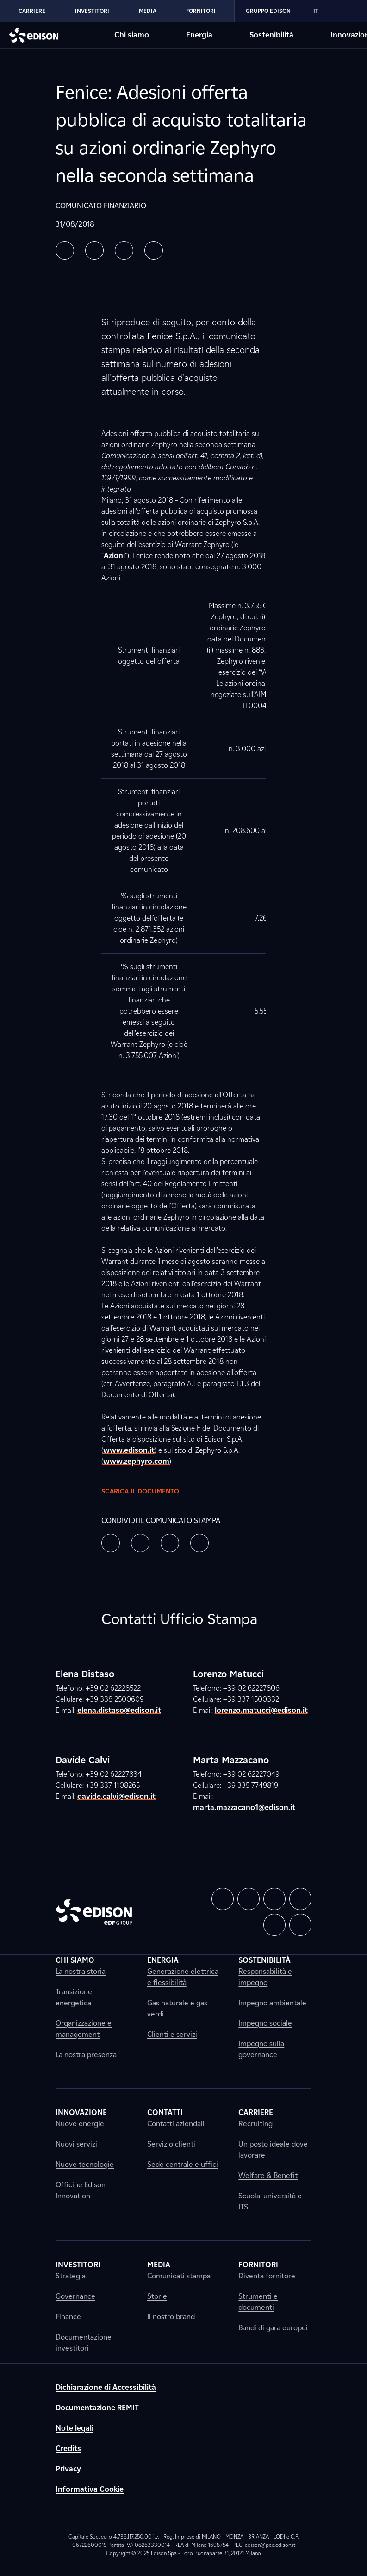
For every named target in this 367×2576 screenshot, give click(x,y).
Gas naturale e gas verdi (177, 2008)
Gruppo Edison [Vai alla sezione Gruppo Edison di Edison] (268, 10)
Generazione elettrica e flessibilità (182, 1977)
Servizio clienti (171, 2144)
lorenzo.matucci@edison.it (261, 1710)
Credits (68, 2448)
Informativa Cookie (90, 2489)
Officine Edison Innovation (81, 2190)
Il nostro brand (171, 2316)
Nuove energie (80, 2123)
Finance (68, 2316)
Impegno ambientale (272, 2002)
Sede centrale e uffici (182, 2164)
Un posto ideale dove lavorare (273, 2149)
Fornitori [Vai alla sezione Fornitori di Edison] (201, 10)
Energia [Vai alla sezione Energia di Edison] (199, 35)
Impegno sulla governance (261, 2049)
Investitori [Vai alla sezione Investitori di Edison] (92, 10)
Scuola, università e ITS (270, 2201)
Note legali (74, 2428)
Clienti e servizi (172, 2034)
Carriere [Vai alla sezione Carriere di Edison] (32, 10)
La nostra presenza (86, 2054)
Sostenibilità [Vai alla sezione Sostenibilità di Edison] (271, 35)
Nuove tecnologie (85, 2164)
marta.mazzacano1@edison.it (244, 1807)
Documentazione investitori (84, 2342)
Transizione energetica (74, 1997)
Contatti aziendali (176, 2123)
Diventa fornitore (266, 2275)
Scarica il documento (147, 1491)
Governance (75, 2296)
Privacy (68, 2468)
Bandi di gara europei (273, 2327)
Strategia (71, 2275)
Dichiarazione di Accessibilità (106, 2387)
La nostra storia (81, 1971)
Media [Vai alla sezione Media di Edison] (147, 10)
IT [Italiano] (321, 11)
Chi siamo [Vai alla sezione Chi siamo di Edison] (131, 35)
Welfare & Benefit (268, 2175)
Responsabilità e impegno (265, 1977)
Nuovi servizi (76, 2144)
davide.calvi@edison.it (116, 1796)
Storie (157, 2296)
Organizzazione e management (84, 2029)
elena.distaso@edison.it (119, 1710)
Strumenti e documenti (258, 2302)
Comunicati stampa (179, 2275)
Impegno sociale (265, 2023)
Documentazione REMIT (97, 2407)
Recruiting (255, 2123)
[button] (65, 250)
